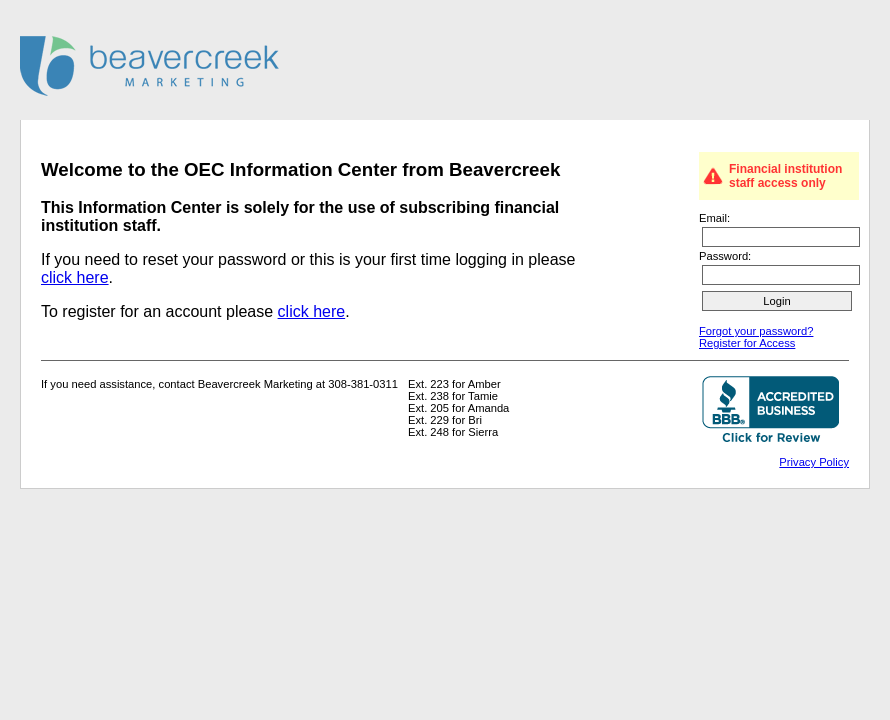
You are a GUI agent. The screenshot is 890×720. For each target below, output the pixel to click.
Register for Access (747, 343)
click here (75, 277)
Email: (714, 218)
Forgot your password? (756, 331)
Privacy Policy (814, 462)
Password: (725, 256)
